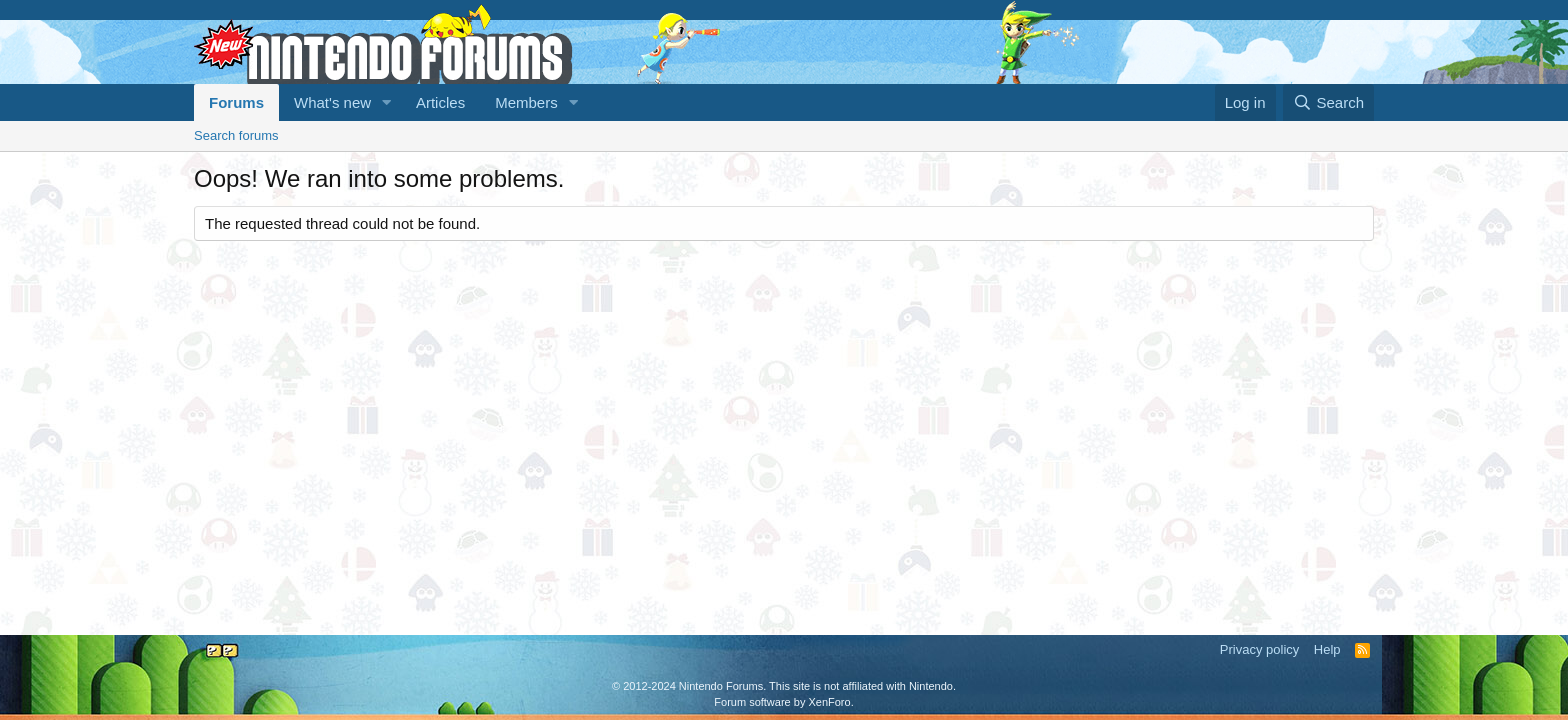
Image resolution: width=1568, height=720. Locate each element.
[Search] (1328, 102)
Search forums (236, 135)
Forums (236, 102)
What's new (332, 102)
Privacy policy (1259, 649)
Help (1327, 649)
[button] (387, 102)
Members (526, 102)
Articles (440, 102)
